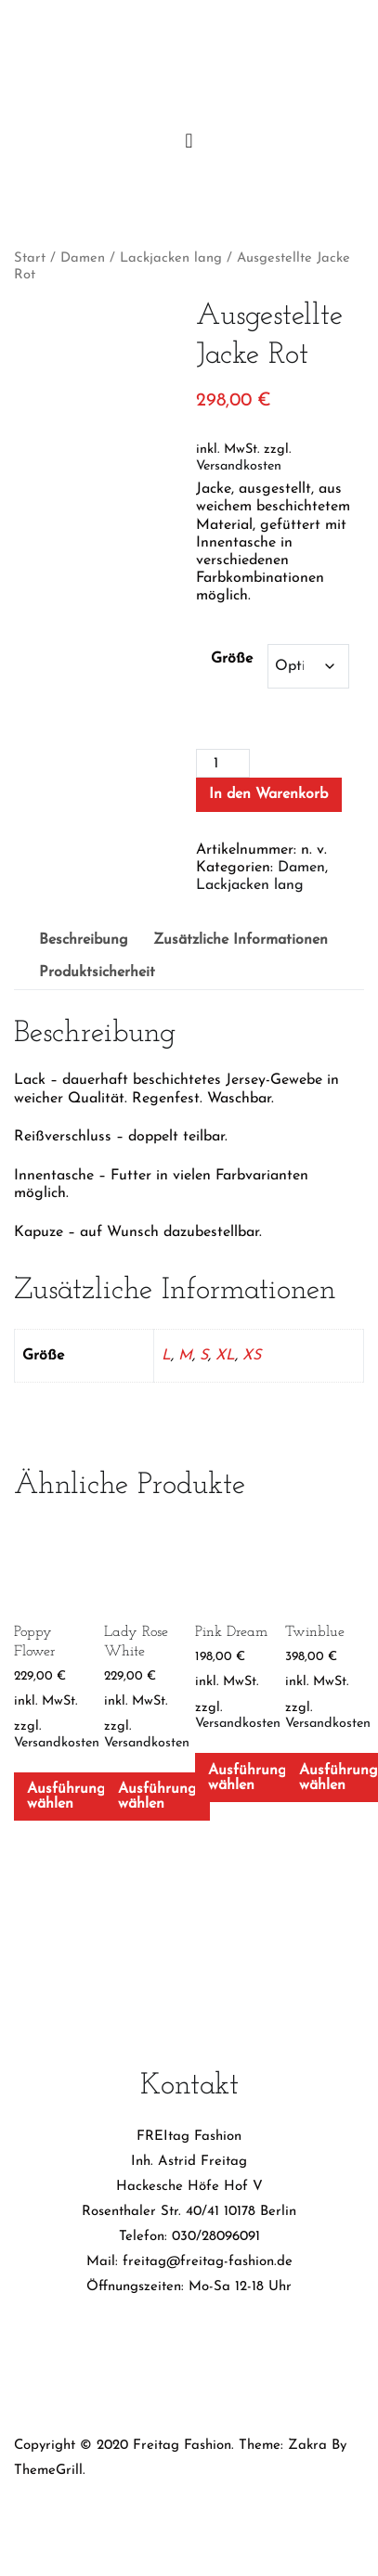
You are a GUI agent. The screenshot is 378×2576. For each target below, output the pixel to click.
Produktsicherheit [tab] (97, 972)
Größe (232, 658)
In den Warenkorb (268, 794)
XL (225, 1355)
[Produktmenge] (223, 763)
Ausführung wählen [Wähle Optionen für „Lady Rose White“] (157, 1796)
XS (251, 1355)
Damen (82, 258)
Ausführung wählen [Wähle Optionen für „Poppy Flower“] (66, 1796)
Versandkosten (238, 466)
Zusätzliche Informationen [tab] (240, 940)
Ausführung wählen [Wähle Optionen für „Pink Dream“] (247, 1778)
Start (30, 258)
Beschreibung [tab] (83, 940)
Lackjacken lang (171, 258)
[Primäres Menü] (189, 142)
